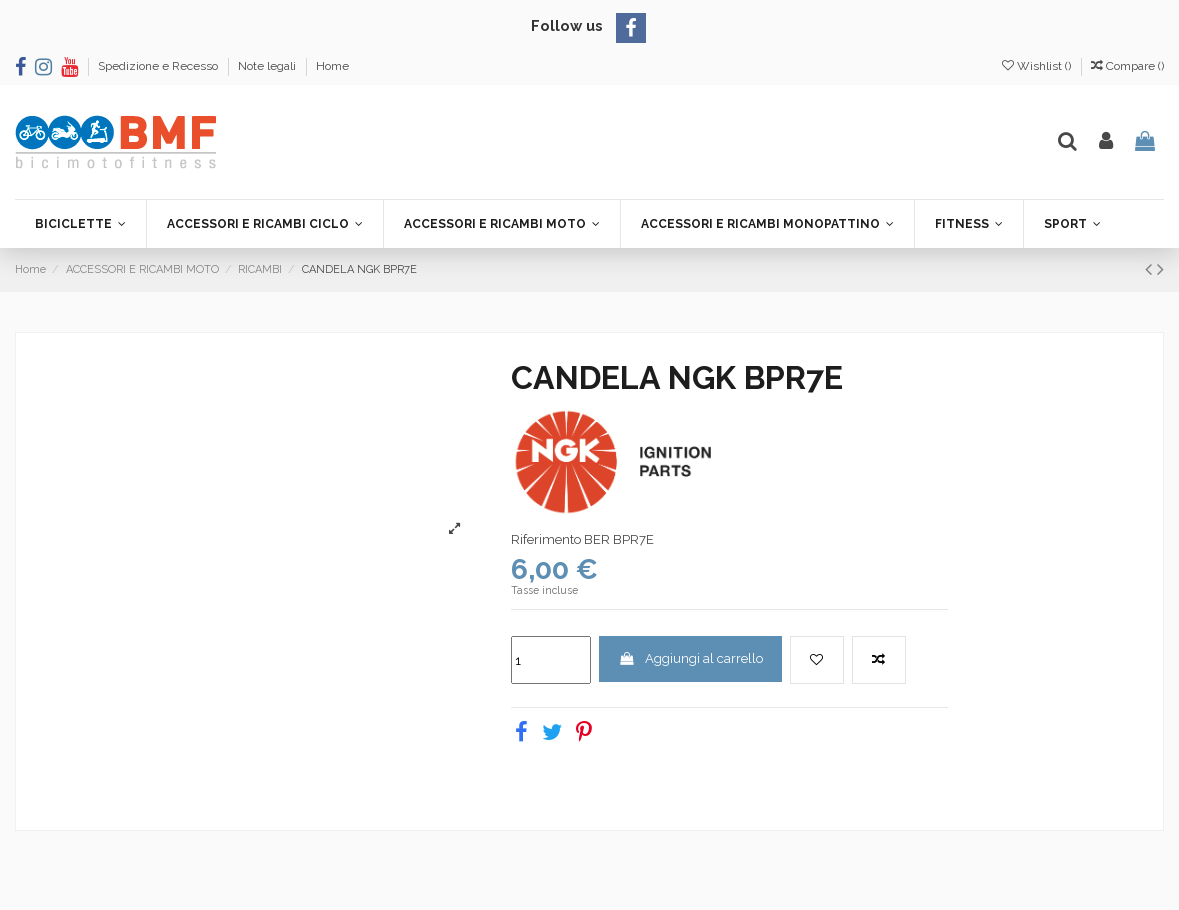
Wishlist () (1038, 66)
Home (332, 66)
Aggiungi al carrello (690, 658)
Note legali (268, 66)
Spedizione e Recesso (159, 66)
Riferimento (546, 539)
